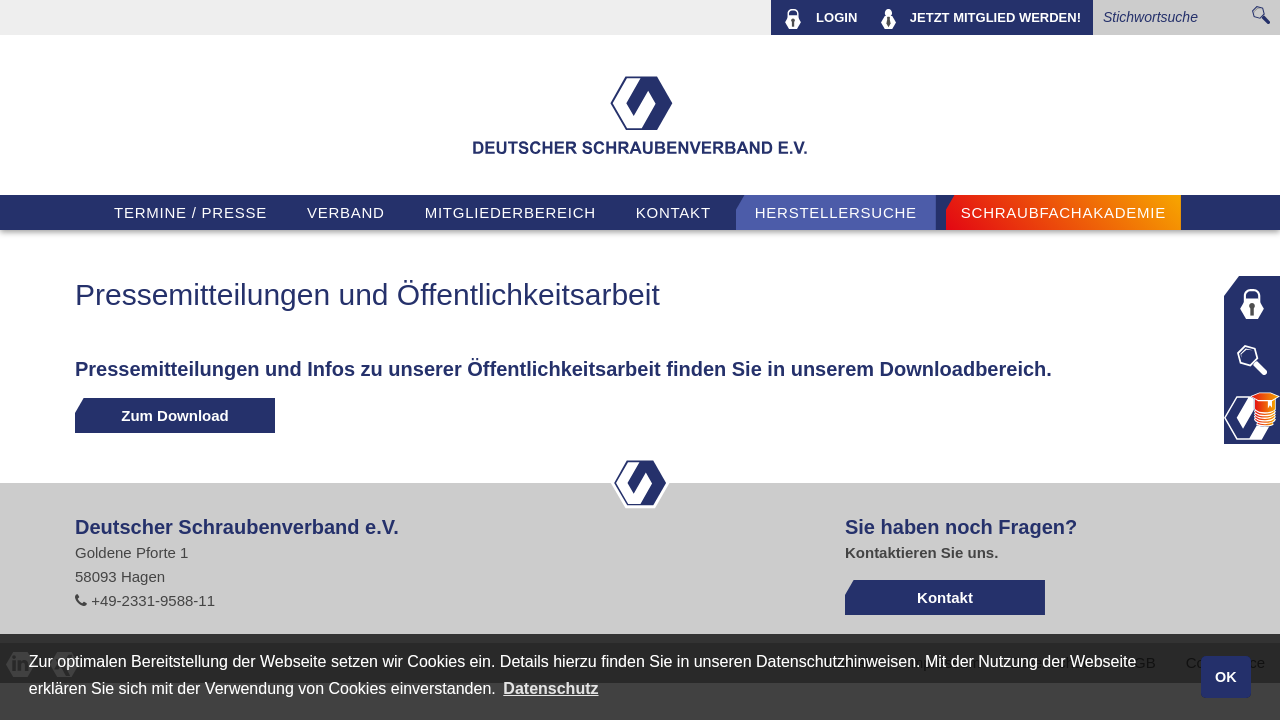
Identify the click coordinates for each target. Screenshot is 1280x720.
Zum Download (175, 415)
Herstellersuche (836, 212)
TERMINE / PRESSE (190, 212)
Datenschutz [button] (550, 688)
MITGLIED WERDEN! (981, 19)
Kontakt (673, 212)
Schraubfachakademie (1063, 212)
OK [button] (1226, 677)
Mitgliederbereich (510, 212)
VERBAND (346, 212)
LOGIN (820, 19)
